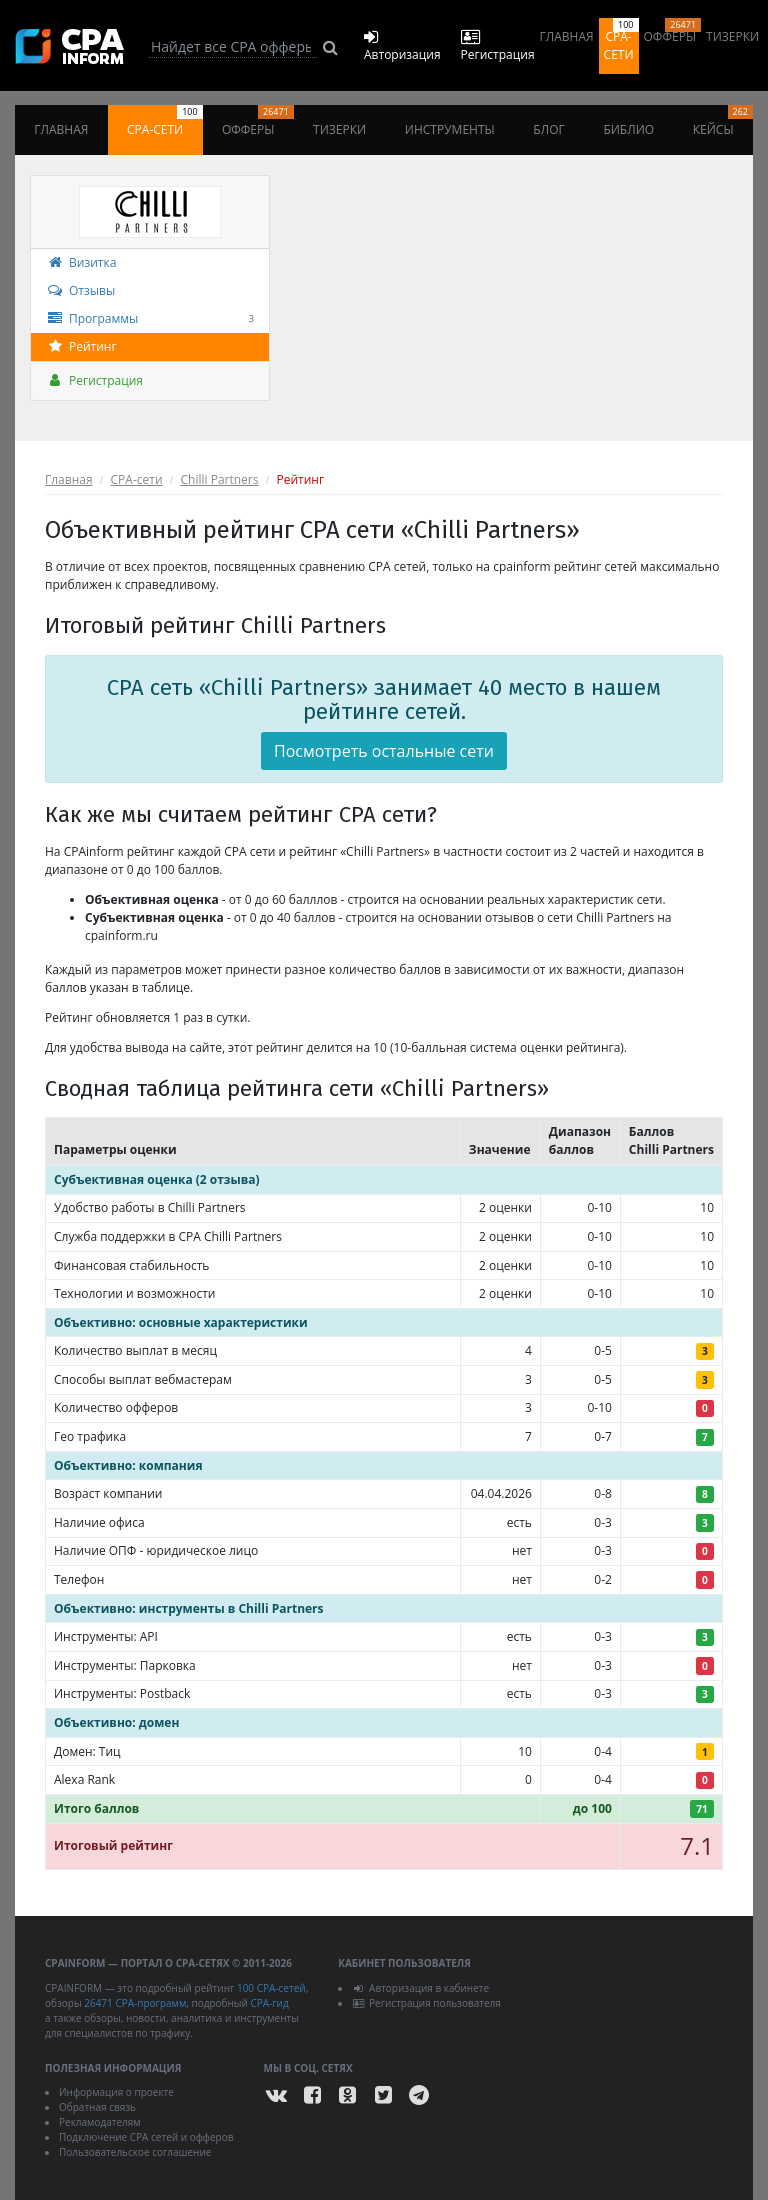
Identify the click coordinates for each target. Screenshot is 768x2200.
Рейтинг (81, 346)
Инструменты (450, 129)
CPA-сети (621, 40)
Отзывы (80, 290)
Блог (548, 129)
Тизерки (732, 36)
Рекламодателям (100, 2122)
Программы (150, 319)
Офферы (673, 31)
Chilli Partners (220, 479)
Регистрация (94, 380)
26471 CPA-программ (135, 2003)
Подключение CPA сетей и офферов (146, 2137)
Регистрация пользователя (426, 2003)
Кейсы (723, 121)
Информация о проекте (116, 2092)
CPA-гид (269, 2003)
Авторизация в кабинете (420, 1988)
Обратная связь (97, 2107)
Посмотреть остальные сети (384, 751)
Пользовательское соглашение (135, 2152)
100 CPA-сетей (271, 1988)
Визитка (81, 262)
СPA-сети (137, 479)
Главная (567, 36)
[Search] (233, 47)
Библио (628, 129)
